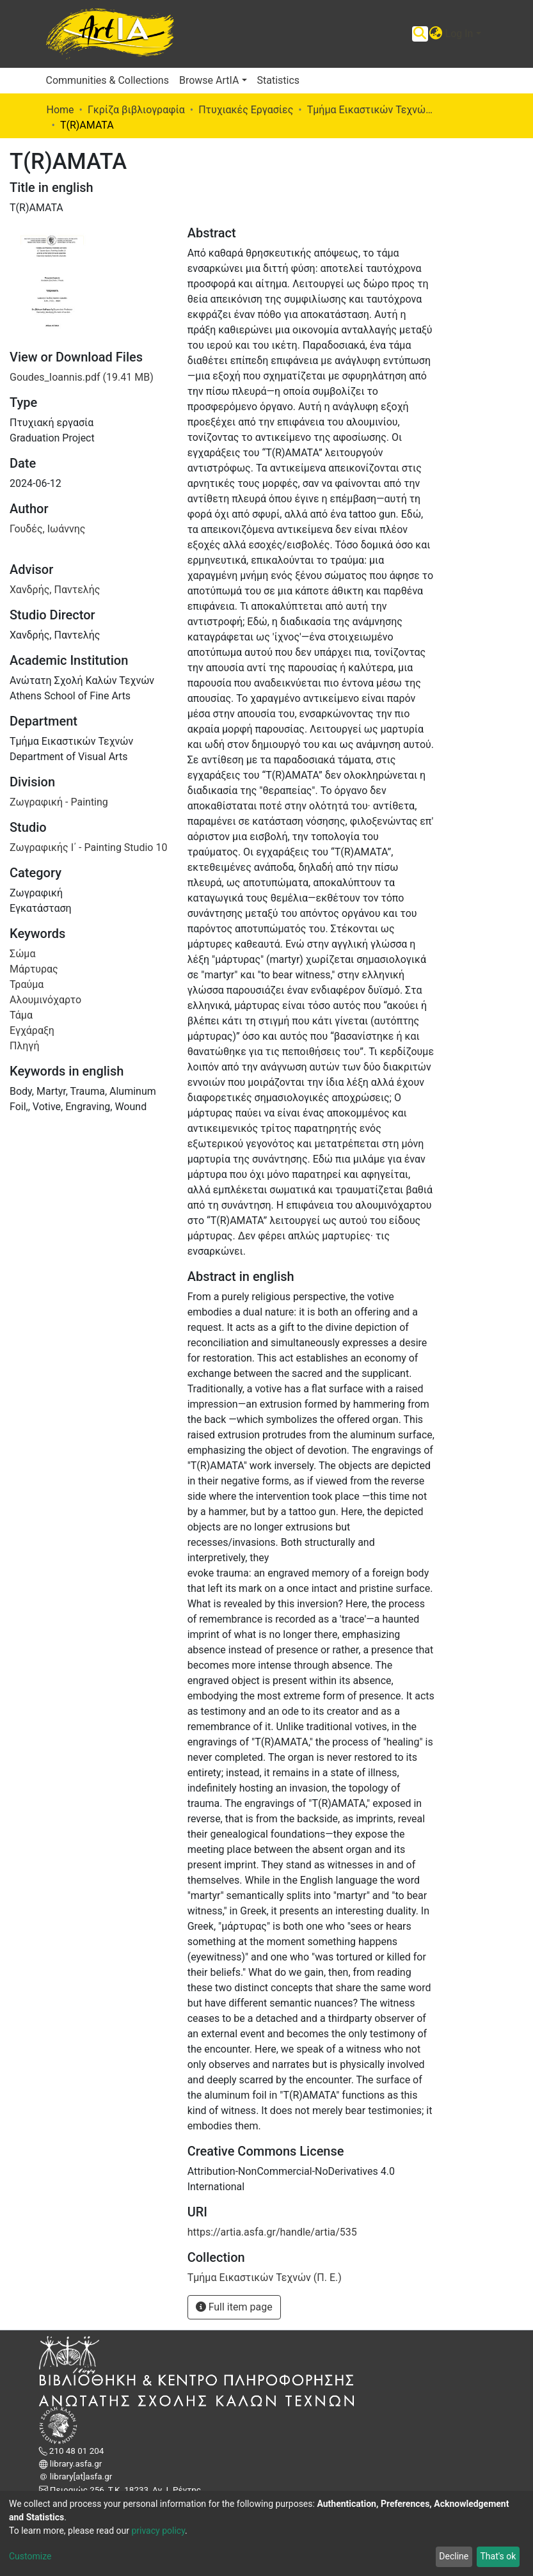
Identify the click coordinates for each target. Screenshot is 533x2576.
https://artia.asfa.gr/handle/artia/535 (272, 2232)
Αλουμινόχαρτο (45, 1000)
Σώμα (22, 954)
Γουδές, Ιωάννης (47, 529)
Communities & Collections (107, 80)
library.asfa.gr (75, 2464)
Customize (30, 2556)
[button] (436, 34)
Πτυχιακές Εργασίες (245, 110)
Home (60, 110)
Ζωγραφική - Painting (59, 802)
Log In (459, 34)
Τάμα (21, 1015)
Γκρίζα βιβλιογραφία (136, 110)
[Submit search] (420, 34)
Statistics (278, 80)
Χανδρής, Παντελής (55, 590)
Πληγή (24, 1046)
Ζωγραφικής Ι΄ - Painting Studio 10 (88, 847)
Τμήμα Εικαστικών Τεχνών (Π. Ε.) (371, 110)
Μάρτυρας (34, 969)
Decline (453, 2556)
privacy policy (158, 2530)
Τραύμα (27, 984)
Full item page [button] (234, 2307)
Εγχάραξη (32, 1030)
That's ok (498, 2556)
